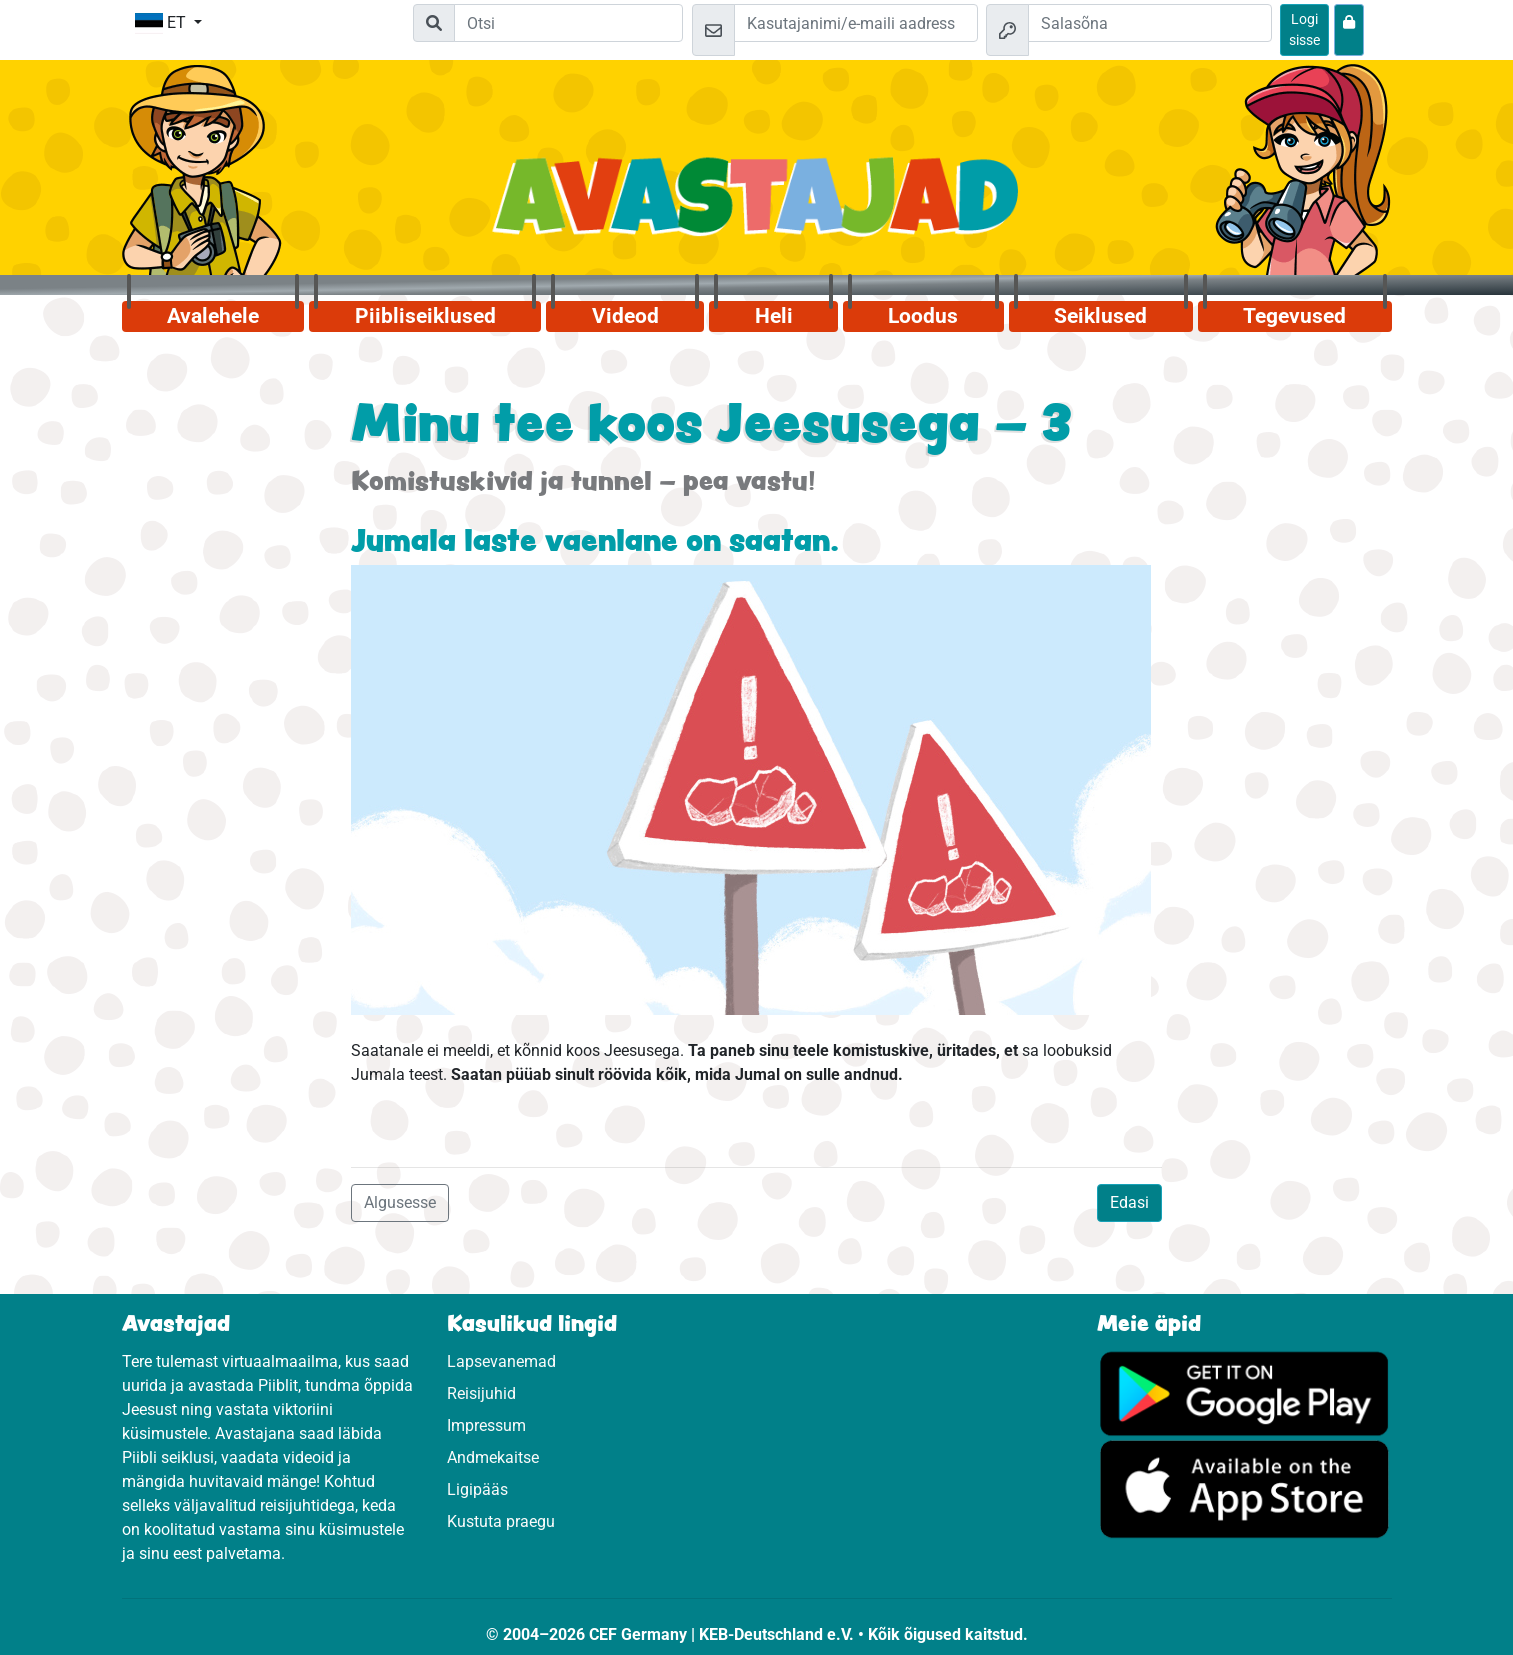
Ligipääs (477, 1489)
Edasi (1129, 1202)
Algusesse (400, 1202)
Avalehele (213, 316)
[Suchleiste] (568, 23)
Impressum (486, 1425)
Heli (774, 316)
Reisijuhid (481, 1393)
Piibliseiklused (425, 316)
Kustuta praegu (501, 1521)
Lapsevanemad (501, 1361)
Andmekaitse (493, 1457)
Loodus (923, 316)
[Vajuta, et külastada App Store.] (1244, 1487)
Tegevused (1294, 316)
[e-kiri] (856, 23)
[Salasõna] (1150, 23)
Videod (625, 316)
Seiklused (1100, 316)
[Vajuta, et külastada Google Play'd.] (1244, 1391)
